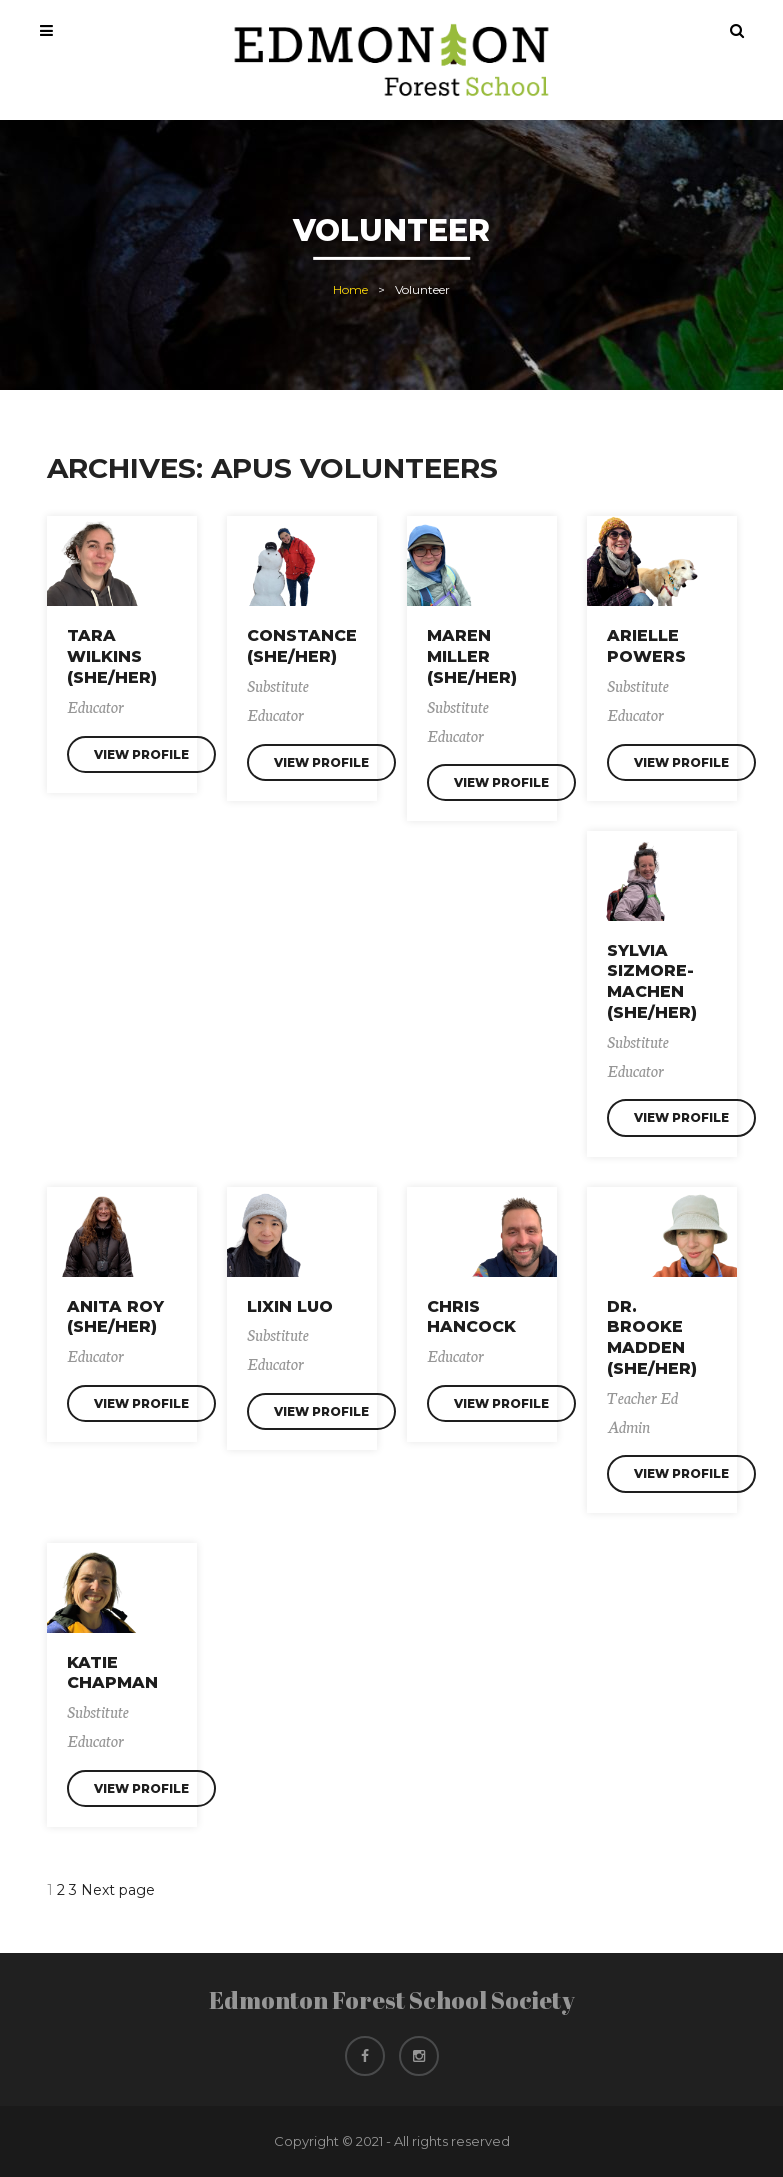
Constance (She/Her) (302, 646)
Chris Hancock (471, 1317)
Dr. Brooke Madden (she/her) (652, 1337)
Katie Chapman (112, 1673)
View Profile (141, 754)
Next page (118, 1890)
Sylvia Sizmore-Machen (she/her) (652, 981)
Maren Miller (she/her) (472, 656)
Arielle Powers (646, 646)
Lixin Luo (290, 1306)
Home (350, 289)
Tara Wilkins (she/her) (112, 656)
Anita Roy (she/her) (115, 1317)
